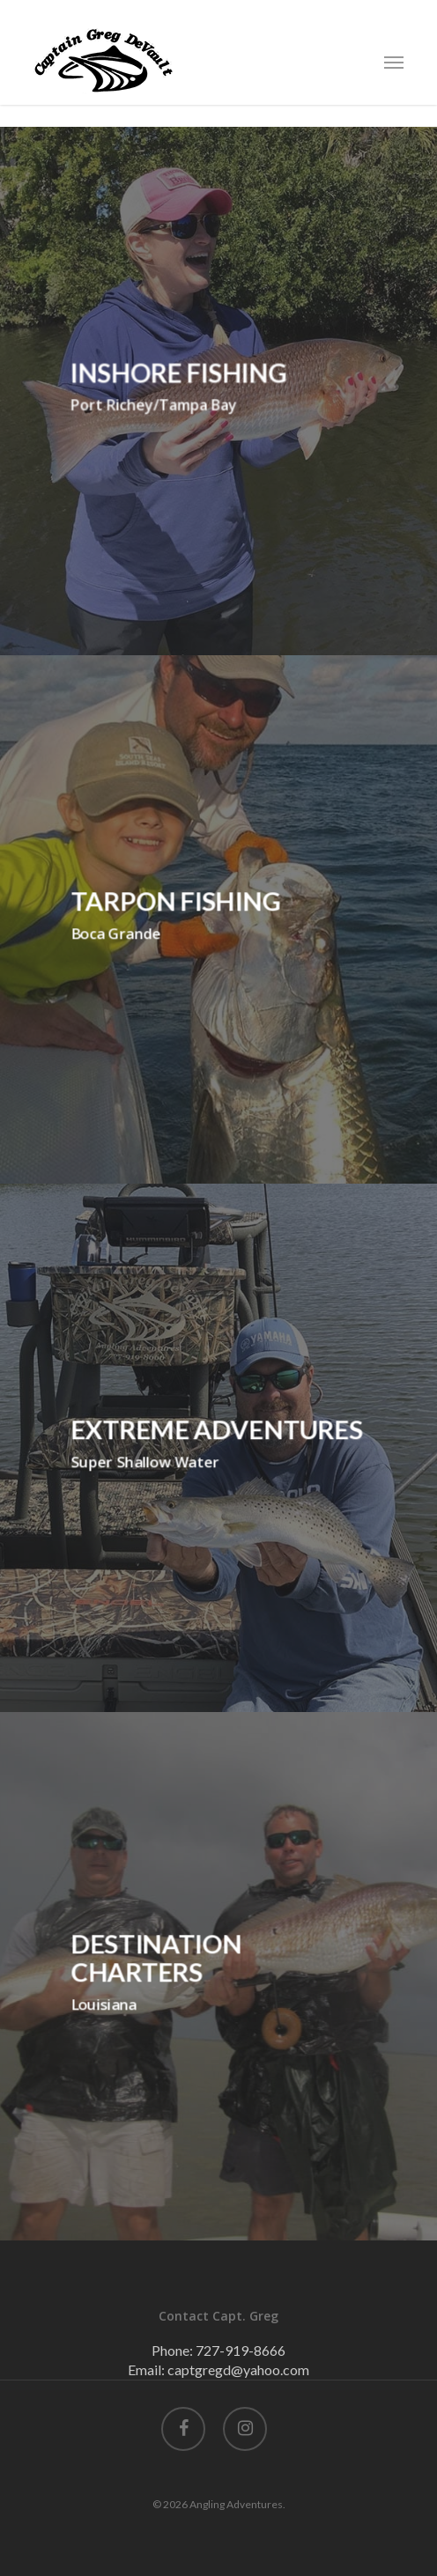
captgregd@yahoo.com (238, 2369)
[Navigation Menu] (394, 61)
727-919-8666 (240, 2350)
